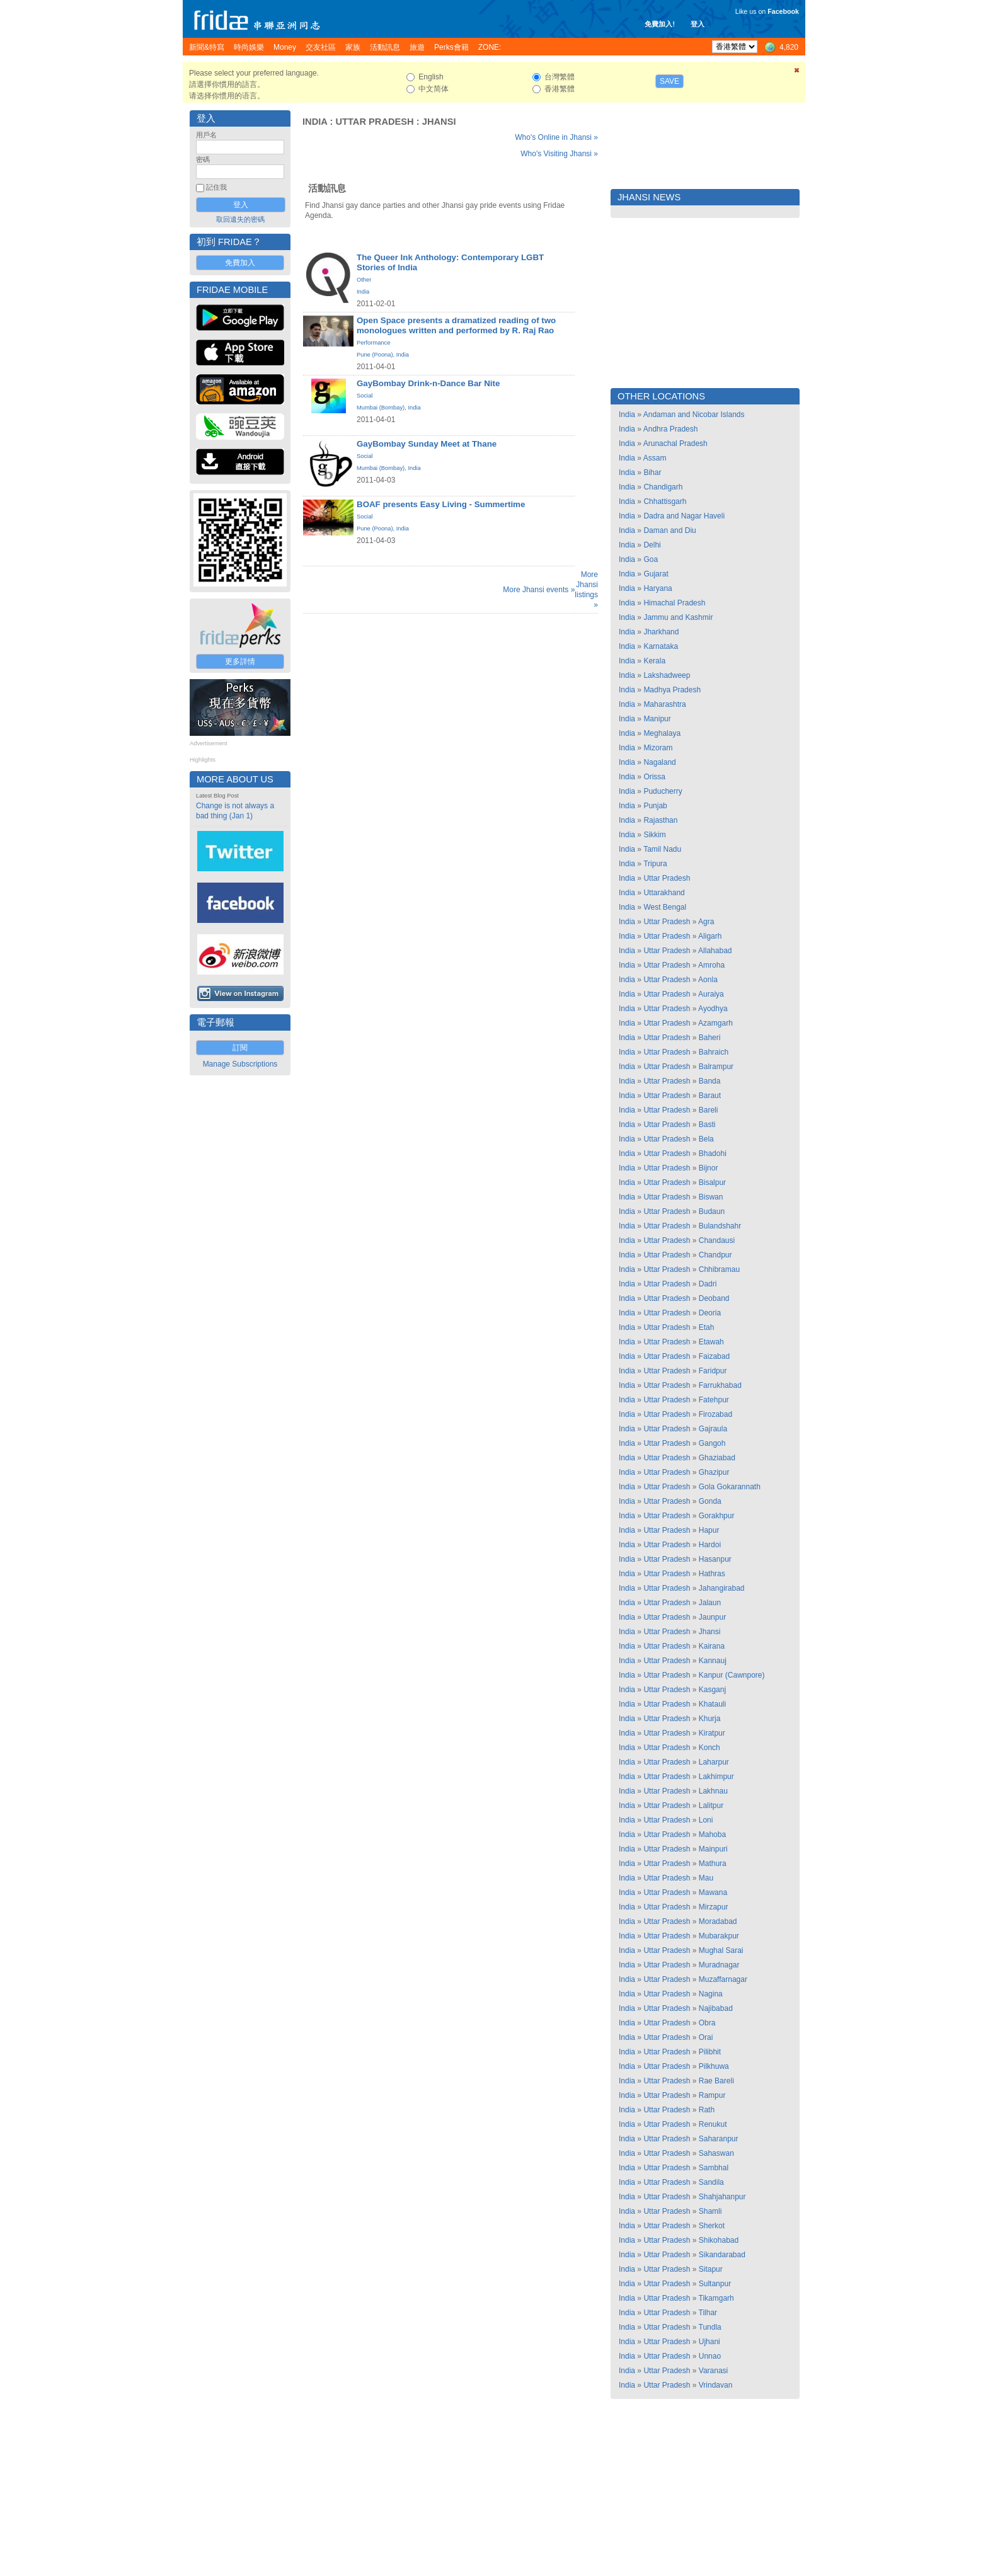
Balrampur (716, 1066)
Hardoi (710, 1544)
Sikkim (654, 834)
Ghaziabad (717, 1457)
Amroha (711, 965)
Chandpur (715, 1255)
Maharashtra (664, 704)
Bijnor (708, 1168)
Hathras (712, 1573)
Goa (650, 559)
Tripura (655, 863)
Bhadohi (713, 1153)
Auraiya (711, 994)
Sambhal (713, 2167)
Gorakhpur (717, 1515)
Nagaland (659, 762)
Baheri (710, 1037)
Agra (706, 921)
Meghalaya (662, 733)
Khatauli (712, 1704)
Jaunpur (712, 1617)
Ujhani (709, 2341)
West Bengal (664, 907)
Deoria (710, 1312)
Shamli (710, 2211)
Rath (707, 2109)
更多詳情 (240, 661)
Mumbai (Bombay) (381, 407)
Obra (707, 2022)
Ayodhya (712, 1008)
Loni (706, 1820)
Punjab (655, 805)
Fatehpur (714, 1399)
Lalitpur (711, 1805)
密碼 (203, 159)
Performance (373, 343)
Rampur (712, 2095)
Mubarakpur (719, 1936)
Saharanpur (718, 2138)
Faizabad (714, 1356)
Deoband (714, 1298)
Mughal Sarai (721, 1950)
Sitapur (711, 2269)
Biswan (711, 1197)
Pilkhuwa (714, 2066)
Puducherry (662, 791)
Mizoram (657, 747)
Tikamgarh (716, 2298)
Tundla (710, 2327)
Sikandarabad (722, 2254)
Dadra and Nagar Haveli (684, 516)
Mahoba (712, 1834)
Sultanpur (715, 2283)
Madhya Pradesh (672, 689)
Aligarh (709, 936)
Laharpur (714, 1762)
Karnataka (660, 646)
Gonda (710, 1501)
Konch (709, 1747)
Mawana (713, 1892)
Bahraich (713, 1052)
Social (364, 395)
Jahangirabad (722, 1588)
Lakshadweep (666, 675)
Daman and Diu (669, 530)
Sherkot (712, 2225)
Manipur (656, 718)
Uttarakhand (663, 892)
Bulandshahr (720, 1226)
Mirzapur (713, 1907)
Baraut (710, 1095)
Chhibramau (719, 1269)
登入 (697, 24)
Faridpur (713, 1370)
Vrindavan (716, 2385)
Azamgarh (715, 1023)
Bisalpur (712, 1182)
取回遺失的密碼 (240, 219)
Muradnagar (719, 1965)
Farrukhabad (720, 1385)
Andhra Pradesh (670, 429)
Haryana (657, 588)
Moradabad (718, 1921)
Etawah (711, 1341)
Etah (707, 1327)
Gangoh (712, 1443)
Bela (706, 1139)
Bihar (652, 472)
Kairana (712, 1646)
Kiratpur (712, 1733)
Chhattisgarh (664, 501)
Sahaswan (716, 2153)
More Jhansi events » (539, 589)
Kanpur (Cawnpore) (732, 1675)
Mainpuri (713, 1849)
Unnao (710, 2356)
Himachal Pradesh (674, 602)
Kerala (654, 660)
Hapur (709, 1530)
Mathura (713, 1863)
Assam (655, 458)
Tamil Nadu (662, 849)
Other (364, 280)
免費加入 (240, 262)
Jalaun (710, 1602)
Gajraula (713, 1428)
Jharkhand (661, 631)
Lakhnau (713, 1791)
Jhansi (439, 122)
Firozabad (715, 1414)
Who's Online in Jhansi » (556, 137)
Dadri (708, 1283)
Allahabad (715, 950)
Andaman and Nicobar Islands (694, 414)
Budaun (712, 1211)
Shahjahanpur (722, 2196)
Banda (710, 1081)
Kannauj (713, 1660)
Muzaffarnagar (723, 1979)
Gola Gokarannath (730, 1486)
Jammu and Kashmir (678, 617)
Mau (706, 1878)
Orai (706, 2037)
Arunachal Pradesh (675, 443)
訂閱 (240, 1047)
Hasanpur (715, 1559)
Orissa (654, 776)
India (314, 122)
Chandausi (717, 1240)
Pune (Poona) (375, 355)
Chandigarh (662, 487)
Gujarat (655, 574)
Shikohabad (718, 2240)
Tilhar (708, 2312)
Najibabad (716, 2008)
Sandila (711, 2182)
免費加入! (660, 24)
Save (669, 81)
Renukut (713, 2124)
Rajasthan (660, 820)
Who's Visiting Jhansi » (559, 153)
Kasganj (712, 1689)
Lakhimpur (716, 1776)
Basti (707, 1124)
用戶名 (206, 135)
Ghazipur (714, 1472)
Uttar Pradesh (374, 122)
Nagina (711, 1993)
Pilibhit (710, 2051)
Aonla (708, 979)
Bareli (708, 1110)
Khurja (710, 1718)
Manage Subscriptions (240, 1064)
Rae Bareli (716, 2080)
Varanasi (713, 2370)
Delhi (651, 545)
